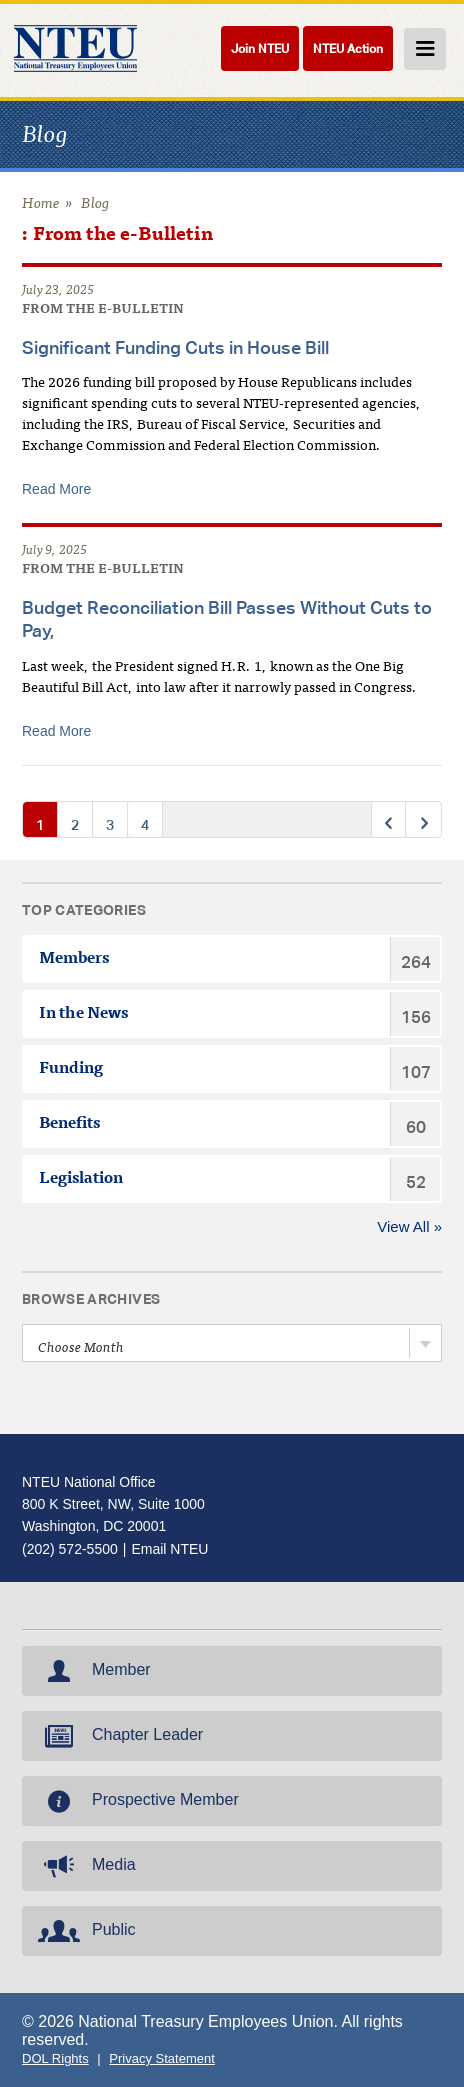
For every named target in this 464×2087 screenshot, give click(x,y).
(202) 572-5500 (70, 1549)
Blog (95, 204)
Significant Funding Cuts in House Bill (175, 347)
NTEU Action (348, 48)
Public (85, 1931)
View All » (409, 1226)
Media (85, 1866)
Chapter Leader (118, 1736)
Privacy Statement (162, 2058)
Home (41, 204)
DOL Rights (55, 2058)
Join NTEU (260, 48)
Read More (56, 489)
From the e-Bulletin (103, 310)
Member (92, 1671)
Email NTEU (169, 1549)
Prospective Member (136, 1801)
